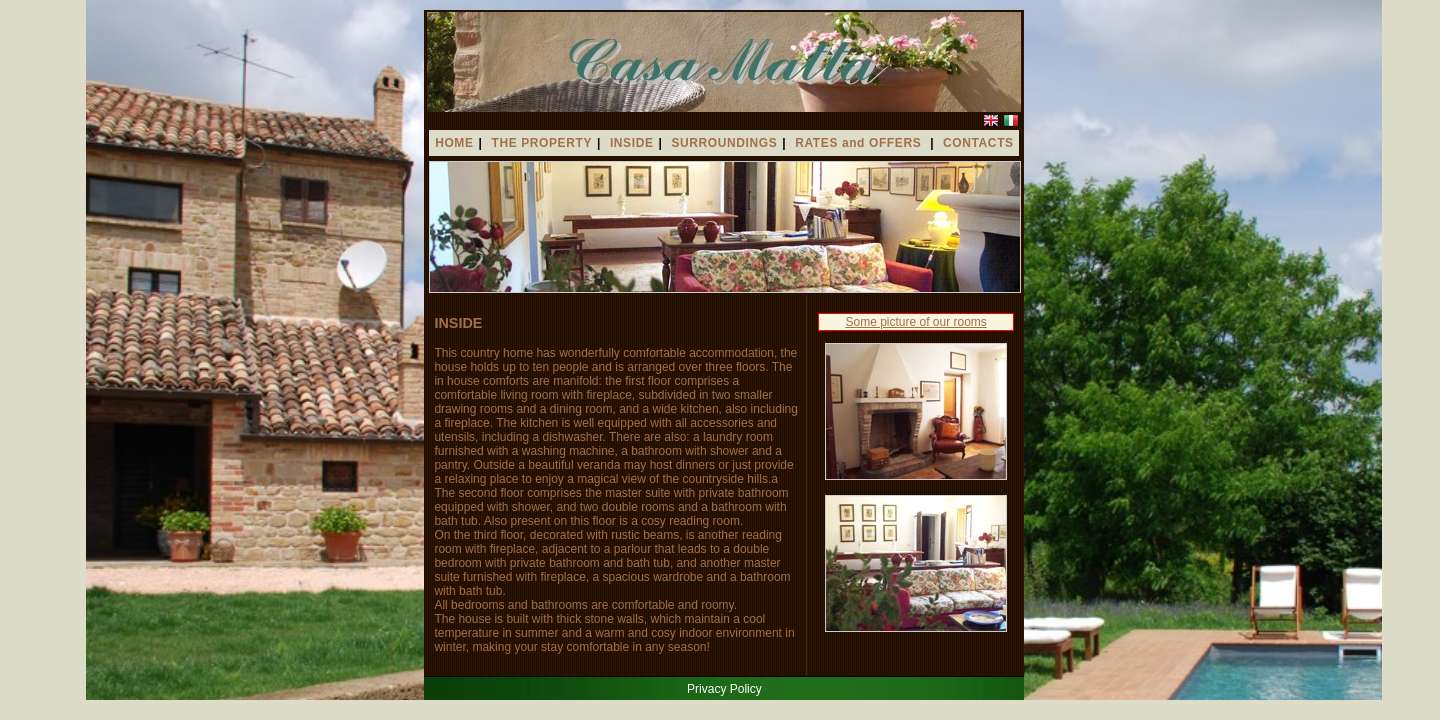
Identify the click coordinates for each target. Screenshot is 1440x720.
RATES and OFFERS (860, 143)
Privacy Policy (724, 689)
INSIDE (632, 143)
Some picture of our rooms (915, 322)
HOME (454, 143)
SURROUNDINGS (724, 143)
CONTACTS (978, 143)
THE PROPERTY (541, 143)
